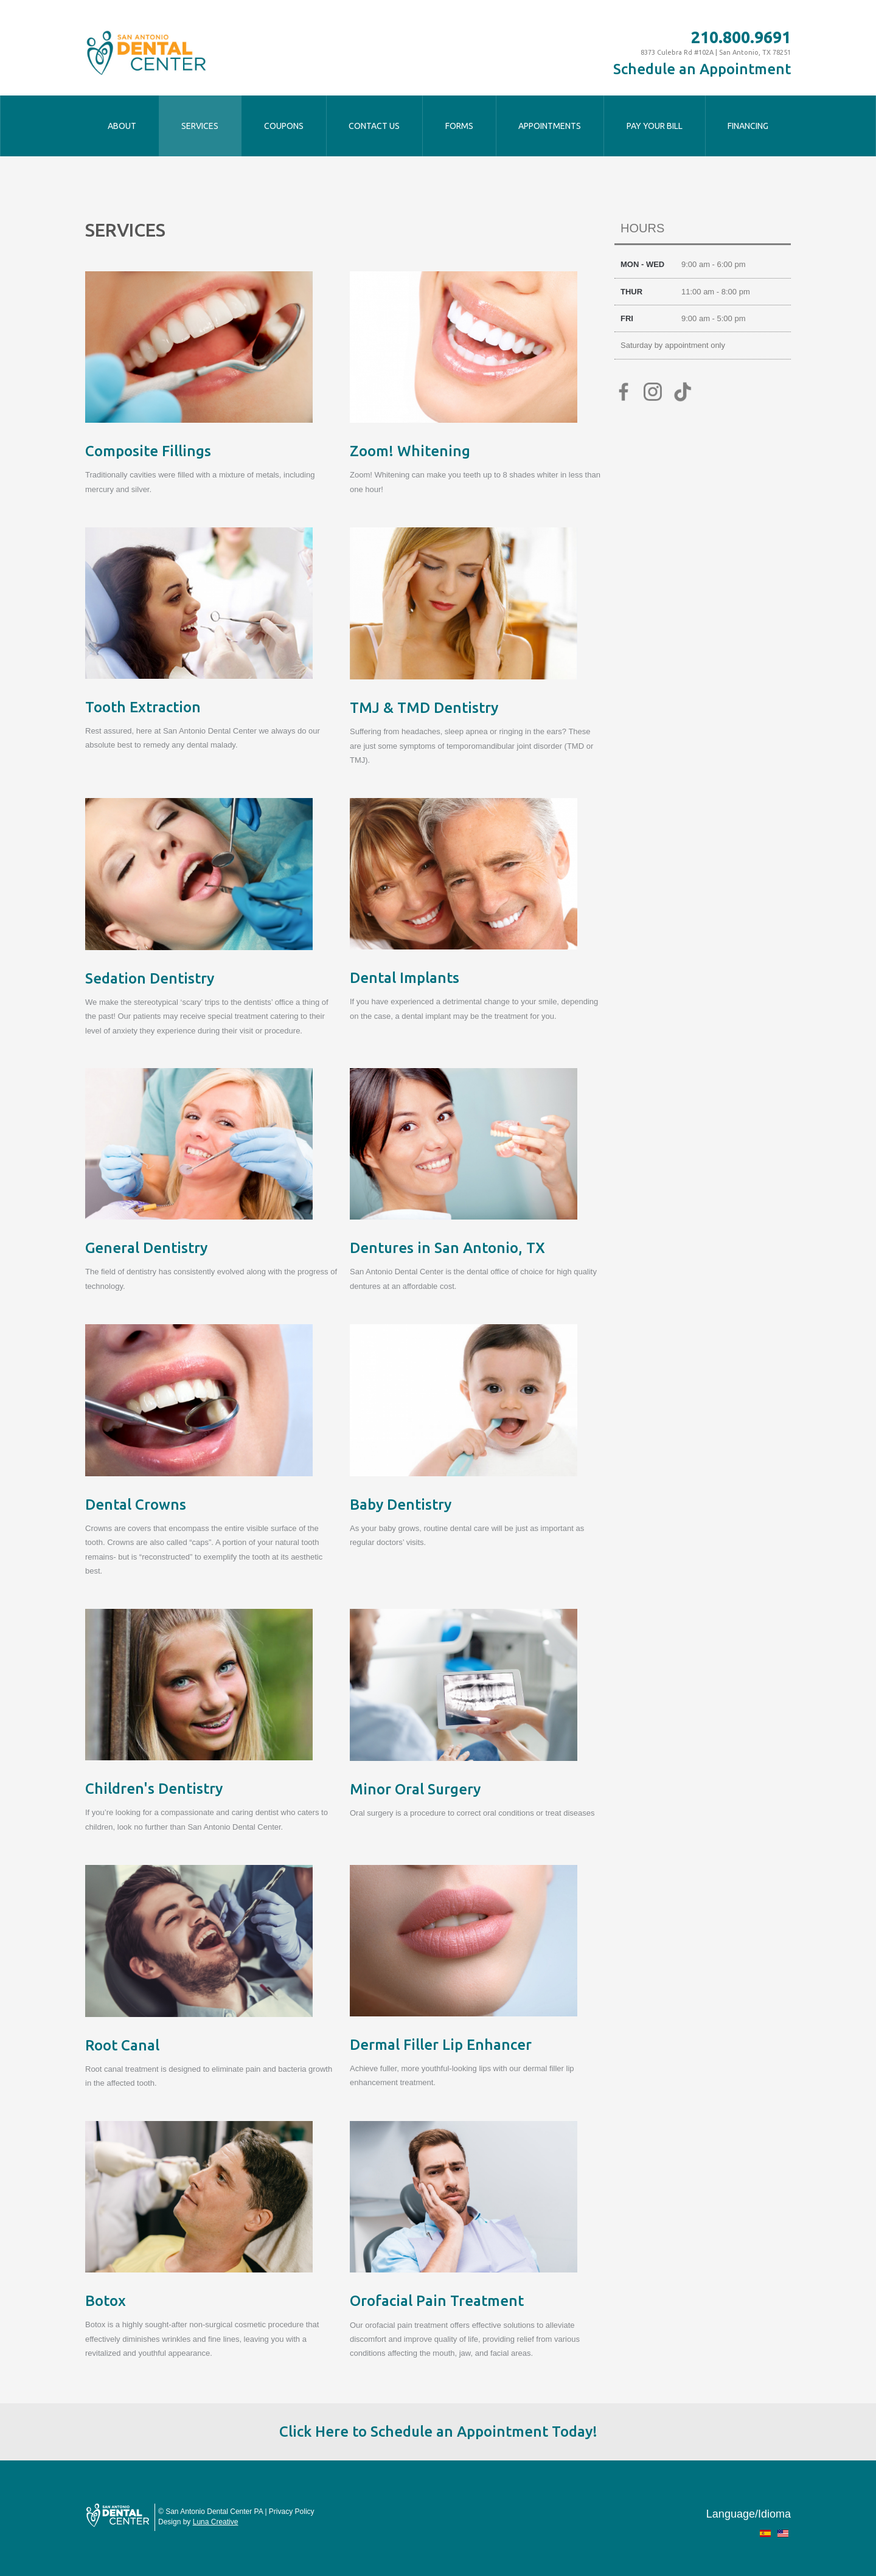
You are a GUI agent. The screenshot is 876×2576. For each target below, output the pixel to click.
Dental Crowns (135, 1504)
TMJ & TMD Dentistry (424, 708)
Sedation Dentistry (149, 978)
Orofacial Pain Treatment (437, 2301)
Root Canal (122, 2045)
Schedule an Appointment (702, 69)
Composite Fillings (148, 451)
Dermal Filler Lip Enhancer (441, 2044)
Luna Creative (215, 2522)
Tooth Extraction (143, 707)
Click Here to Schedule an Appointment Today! (438, 2431)
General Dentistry (146, 1248)
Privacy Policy (292, 2511)
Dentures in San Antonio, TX (447, 1248)
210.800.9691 (741, 37)
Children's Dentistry (154, 1788)
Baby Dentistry (400, 1504)
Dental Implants (404, 978)
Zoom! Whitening (410, 451)
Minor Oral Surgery (415, 1789)
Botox (105, 2301)
